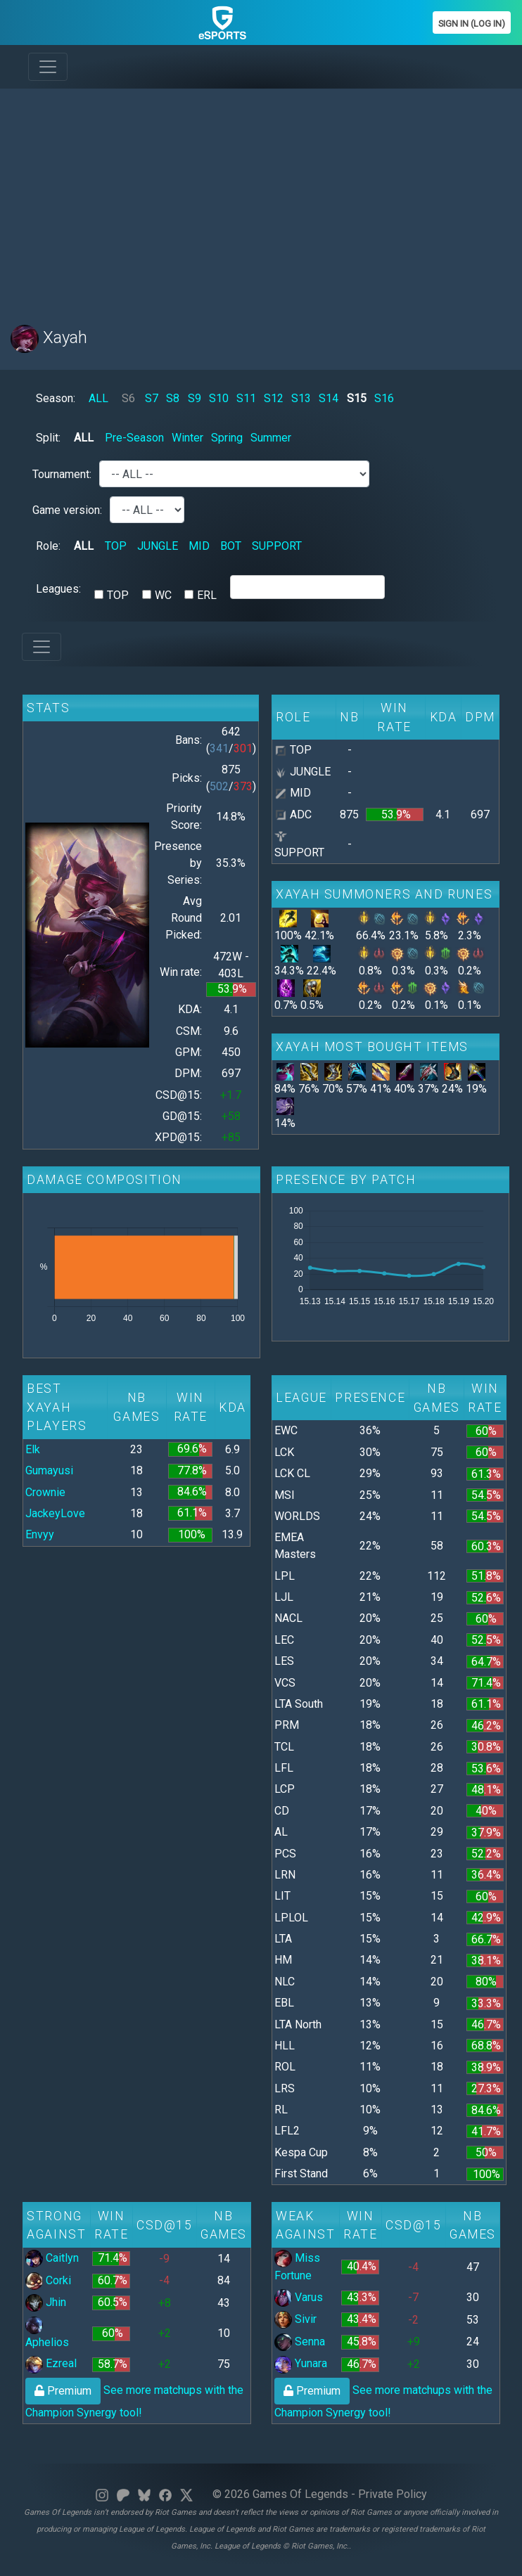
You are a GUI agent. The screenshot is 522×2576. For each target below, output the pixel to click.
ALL (98, 398)
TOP (116, 546)
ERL (207, 595)
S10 (219, 398)
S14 (328, 398)
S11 (246, 398)
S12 (274, 398)
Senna (299, 2341)
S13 (301, 398)
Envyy (39, 1534)
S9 (194, 398)
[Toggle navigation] (48, 67)
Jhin (45, 2302)
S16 (384, 398)
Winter (187, 437)
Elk (32, 1449)
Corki (48, 2280)
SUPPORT (277, 546)
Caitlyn (52, 2258)
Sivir (295, 2319)
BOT (230, 546)
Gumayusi (49, 1470)
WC (163, 595)
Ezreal (51, 2363)
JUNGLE (157, 546)
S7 (151, 398)
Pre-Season (134, 437)
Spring (227, 437)
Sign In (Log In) (471, 23)
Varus (298, 2297)
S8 (172, 398)
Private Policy (392, 2494)
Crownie (45, 1492)
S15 (357, 398)
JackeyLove (55, 1513)
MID (199, 546)
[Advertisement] (261, 198)
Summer (270, 437)
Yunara (300, 2363)
